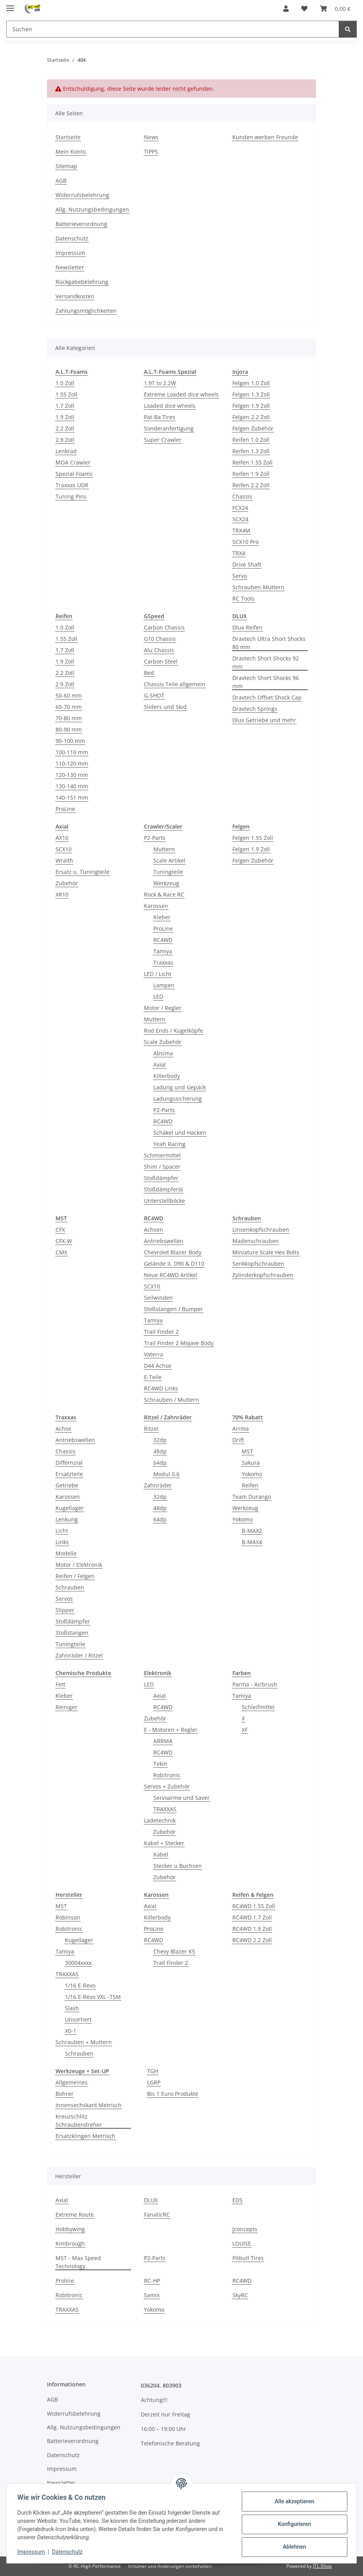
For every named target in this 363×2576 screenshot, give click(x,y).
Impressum (33, 2552)
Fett (60, 1684)
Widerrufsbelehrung (82, 195)
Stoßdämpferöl (163, 1189)
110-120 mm (72, 763)
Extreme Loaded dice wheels (181, 394)
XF (245, 1729)
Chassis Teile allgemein (174, 684)
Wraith (64, 860)
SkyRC (240, 2295)
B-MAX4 (252, 1542)
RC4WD (163, 940)
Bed (149, 672)
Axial (159, 1064)
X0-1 (70, 2030)
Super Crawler (163, 439)
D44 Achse (157, 1365)
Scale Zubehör (163, 1042)
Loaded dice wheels (170, 405)
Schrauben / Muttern (171, 1399)
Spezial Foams (74, 473)
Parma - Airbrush (254, 1684)
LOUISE (241, 2243)
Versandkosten (75, 296)
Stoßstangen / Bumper (173, 1309)
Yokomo (252, 1474)
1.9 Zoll (65, 417)
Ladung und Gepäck (179, 1087)
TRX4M (241, 530)
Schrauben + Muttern (84, 2042)
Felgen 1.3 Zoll (251, 394)
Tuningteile (168, 871)
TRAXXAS (164, 1809)
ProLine (65, 809)
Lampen (163, 985)
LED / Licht (157, 974)
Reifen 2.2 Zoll (251, 485)
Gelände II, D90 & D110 (174, 1263)
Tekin (160, 1763)
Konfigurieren (292, 2524)
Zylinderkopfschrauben (262, 1275)
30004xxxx (78, 1962)
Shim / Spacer (162, 1166)
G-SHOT (154, 695)
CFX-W (64, 1241)
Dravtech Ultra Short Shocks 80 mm (268, 643)
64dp (160, 1462)
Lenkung (67, 1519)
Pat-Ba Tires (159, 417)
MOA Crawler (73, 462)
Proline (65, 2280)
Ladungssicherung (177, 1098)
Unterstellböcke (164, 1200)
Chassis (242, 496)
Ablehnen (292, 2547)
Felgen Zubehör (252, 428)
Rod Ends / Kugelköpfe (173, 1030)
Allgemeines (72, 2082)
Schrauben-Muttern (258, 587)
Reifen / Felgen (75, 1576)
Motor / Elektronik (79, 1564)
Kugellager (70, 1508)
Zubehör (67, 883)
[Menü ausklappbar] (10, 5)
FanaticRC (157, 2214)
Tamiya (162, 951)
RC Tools (243, 598)
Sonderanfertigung (169, 428)
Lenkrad (66, 451)
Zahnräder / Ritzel (79, 1655)
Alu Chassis (159, 650)
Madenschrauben (255, 1241)
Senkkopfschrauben (258, 1263)
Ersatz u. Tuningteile (83, 871)
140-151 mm (72, 797)
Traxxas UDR (72, 485)
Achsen (153, 1229)
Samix (152, 2295)
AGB (61, 180)
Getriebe (67, 1485)
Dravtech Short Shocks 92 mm (265, 662)
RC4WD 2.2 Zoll (252, 1940)
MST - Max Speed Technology (78, 2262)
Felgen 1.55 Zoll (252, 837)
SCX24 (240, 519)
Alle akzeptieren (292, 2501)
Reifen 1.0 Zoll (251, 439)
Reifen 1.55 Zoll (252, 462)
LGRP (153, 2082)
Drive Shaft (246, 564)
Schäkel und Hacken (179, 1132)
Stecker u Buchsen (177, 1865)
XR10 (62, 894)
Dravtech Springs (254, 708)
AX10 (62, 837)
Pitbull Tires (248, 2258)
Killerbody (166, 1076)
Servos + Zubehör (167, 1786)
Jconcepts (244, 2229)
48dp (160, 1451)
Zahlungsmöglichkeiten (86, 310)
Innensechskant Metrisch (89, 2105)
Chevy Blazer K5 (174, 1951)
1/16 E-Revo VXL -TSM (93, 1996)
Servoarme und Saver (181, 1797)
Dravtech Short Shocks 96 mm (265, 682)
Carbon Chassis (164, 627)
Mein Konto (71, 151)
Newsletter (70, 267)
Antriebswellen (163, 1241)
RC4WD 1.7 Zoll (252, 1917)
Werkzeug (166, 883)
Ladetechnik (160, 1820)
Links (62, 1542)
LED (158, 996)
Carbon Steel (161, 661)
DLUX (151, 2200)
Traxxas (163, 962)
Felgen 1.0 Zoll (251, 383)
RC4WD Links (161, 1388)
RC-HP (152, 2280)
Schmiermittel (162, 1155)
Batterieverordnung (81, 224)
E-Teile (153, 1377)
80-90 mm (69, 729)
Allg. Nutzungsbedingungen (92, 209)
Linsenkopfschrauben (260, 1229)
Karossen (156, 905)
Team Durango (251, 1496)
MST (247, 1451)
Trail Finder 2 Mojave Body (179, 1343)
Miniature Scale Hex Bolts (265, 1252)
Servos (64, 1598)
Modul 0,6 (166, 1474)
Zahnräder (158, 1485)
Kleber (162, 917)
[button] (286, 8)
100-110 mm (72, 752)
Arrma (240, 1428)
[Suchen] (348, 29)
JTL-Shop (322, 2566)
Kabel (160, 1854)
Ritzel (151, 1428)
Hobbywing (70, 2229)
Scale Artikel (169, 860)
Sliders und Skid (165, 706)
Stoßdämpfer (161, 1178)
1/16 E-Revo (80, 1985)
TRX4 (238, 553)
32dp (160, 1440)
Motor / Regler (163, 1008)
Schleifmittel (258, 1707)
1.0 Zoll (65, 383)
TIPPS (151, 151)
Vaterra (153, 1354)
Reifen (250, 1485)
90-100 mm (70, 740)
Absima (163, 1053)
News (151, 137)
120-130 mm (72, 775)
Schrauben (70, 1587)
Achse (63, 1428)
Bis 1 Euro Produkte (172, 2093)
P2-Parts (154, 837)
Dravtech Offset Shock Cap (267, 697)
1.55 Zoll (66, 394)
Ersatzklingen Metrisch (85, 2136)
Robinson (68, 1917)
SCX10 (64, 849)
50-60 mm (69, 695)
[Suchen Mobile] (172, 29)
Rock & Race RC (164, 894)
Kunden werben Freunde (265, 137)
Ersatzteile (69, 1474)
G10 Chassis (160, 638)
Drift (238, 1440)
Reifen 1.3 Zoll (251, 451)
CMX (61, 1252)
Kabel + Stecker (164, 1843)
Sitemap (66, 166)
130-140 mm (72, 786)
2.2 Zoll (65, 428)
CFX (60, 1229)
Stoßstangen (72, 1632)
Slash (72, 2008)
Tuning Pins (71, 496)
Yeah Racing (169, 1144)
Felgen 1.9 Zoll (251, 405)
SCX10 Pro (245, 541)
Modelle (66, 1553)
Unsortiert (78, 2019)
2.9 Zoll (65, 439)
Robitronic (166, 1775)
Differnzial (69, 1462)
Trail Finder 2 (161, 1331)
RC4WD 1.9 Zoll (252, 1928)
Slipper (65, 1610)
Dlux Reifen (247, 627)
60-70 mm (69, 706)
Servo (239, 575)
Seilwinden (158, 1297)
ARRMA (163, 1741)
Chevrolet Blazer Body (172, 1252)
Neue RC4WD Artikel (170, 1275)
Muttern (164, 849)
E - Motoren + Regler (171, 1729)
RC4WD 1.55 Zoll (253, 1906)
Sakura (251, 1462)
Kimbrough (70, 2243)
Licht (62, 1530)
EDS (237, 2200)
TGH (152, 2071)
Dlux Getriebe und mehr (264, 720)
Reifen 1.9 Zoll (251, 473)
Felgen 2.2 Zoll (251, 417)
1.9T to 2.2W (160, 383)
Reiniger (66, 1707)
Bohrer (65, 2093)
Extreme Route (75, 2214)
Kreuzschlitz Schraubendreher (79, 2120)
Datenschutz (69, 2552)
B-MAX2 (252, 1530)
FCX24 (240, 507)
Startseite (68, 137)
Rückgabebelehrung (82, 281)
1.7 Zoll (65, 405)
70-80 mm (69, 718)
